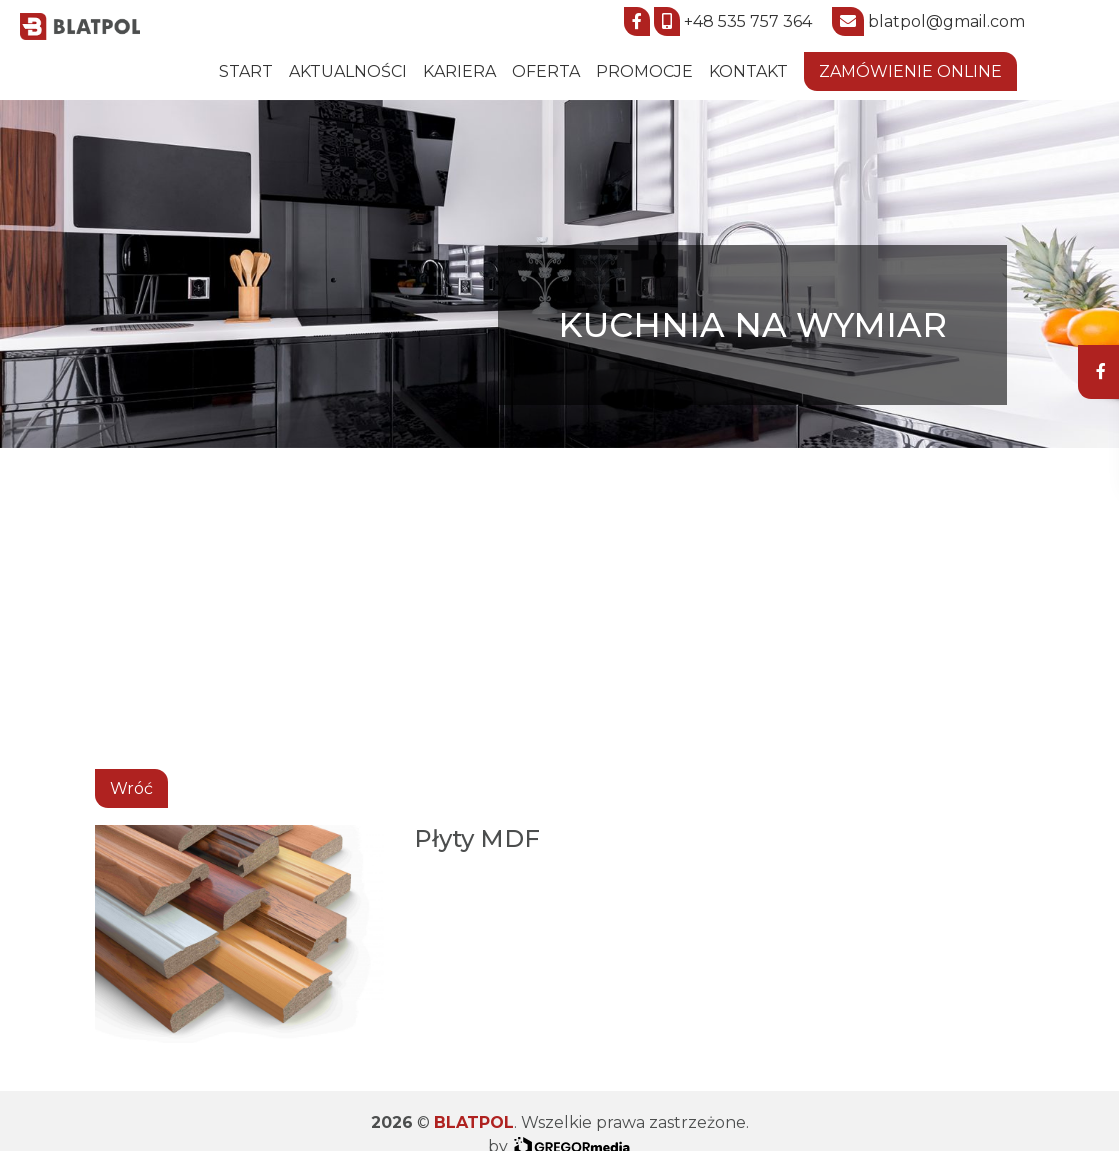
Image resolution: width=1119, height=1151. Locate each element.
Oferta (546, 71)
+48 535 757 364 (748, 21)
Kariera (459, 71)
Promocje (644, 71)
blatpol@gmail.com (946, 21)
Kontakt (748, 71)
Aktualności (348, 71)
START (246, 71)
